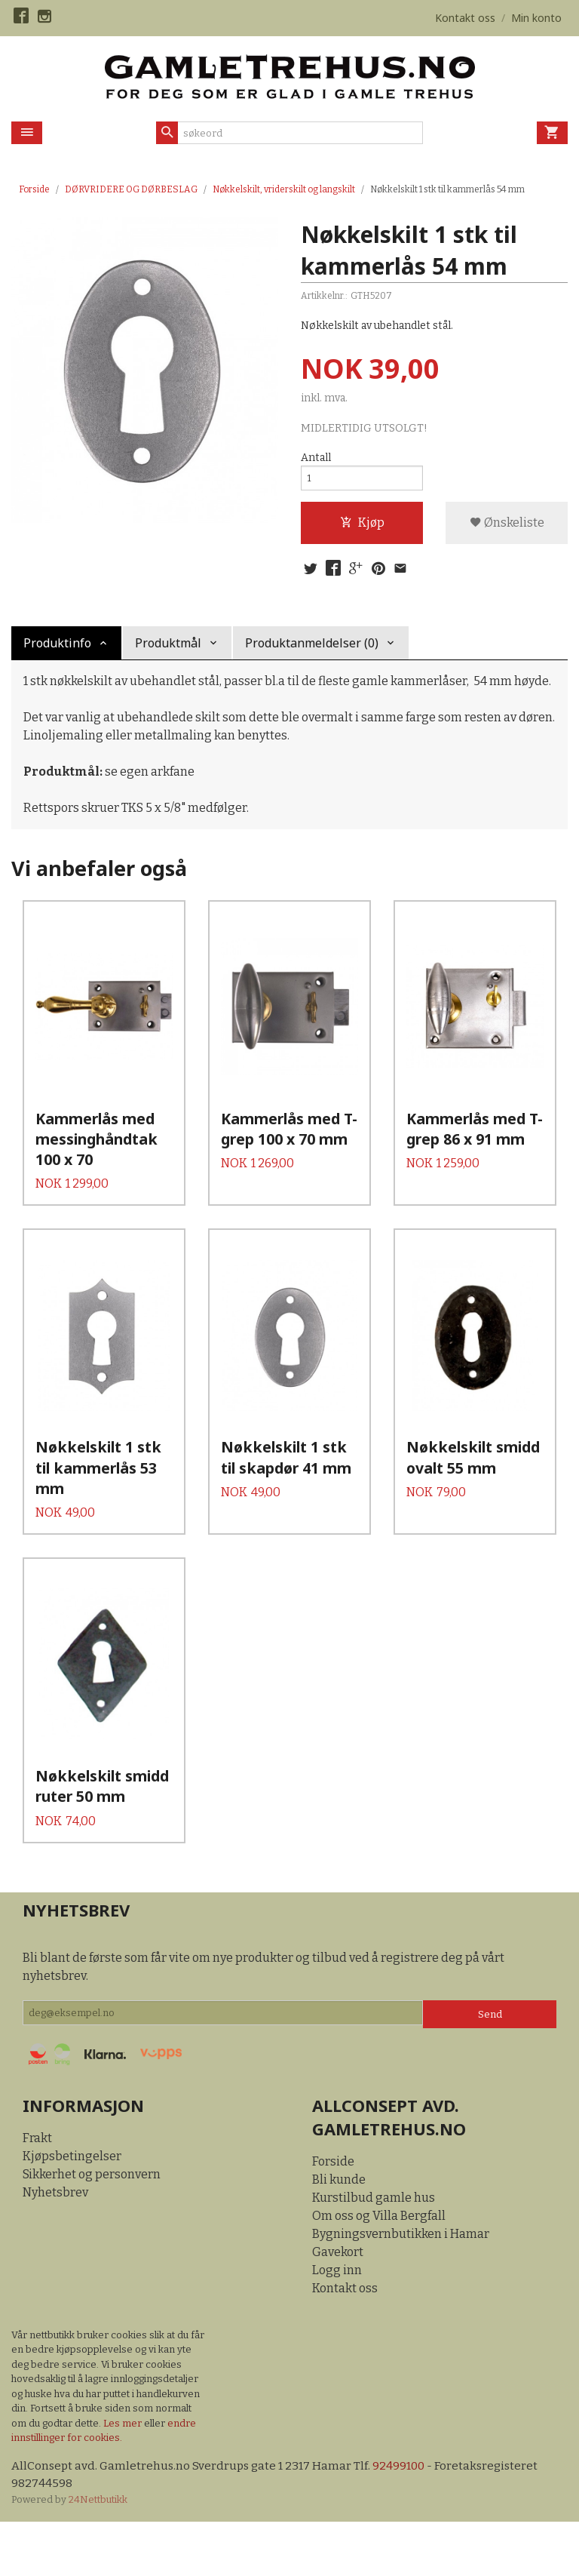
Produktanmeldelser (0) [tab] (311, 649)
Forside (34, 189)
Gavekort (337, 2304)
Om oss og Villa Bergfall (379, 2268)
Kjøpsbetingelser (72, 2208)
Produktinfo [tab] (57, 649)
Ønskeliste (507, 527)
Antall (316, 458)
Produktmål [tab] (168, 649)
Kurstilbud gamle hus (373, 2249)
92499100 (404, 2518)
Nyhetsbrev (55, 2244)
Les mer (123, 2475)
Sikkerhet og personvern (92, 2226)
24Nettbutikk (98, 2553)
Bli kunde (339, 2231)
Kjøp (362, 527)
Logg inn (337, 2322)
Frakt (37, 2190)
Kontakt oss (345, 2340)
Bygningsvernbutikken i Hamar (400, 2286)
